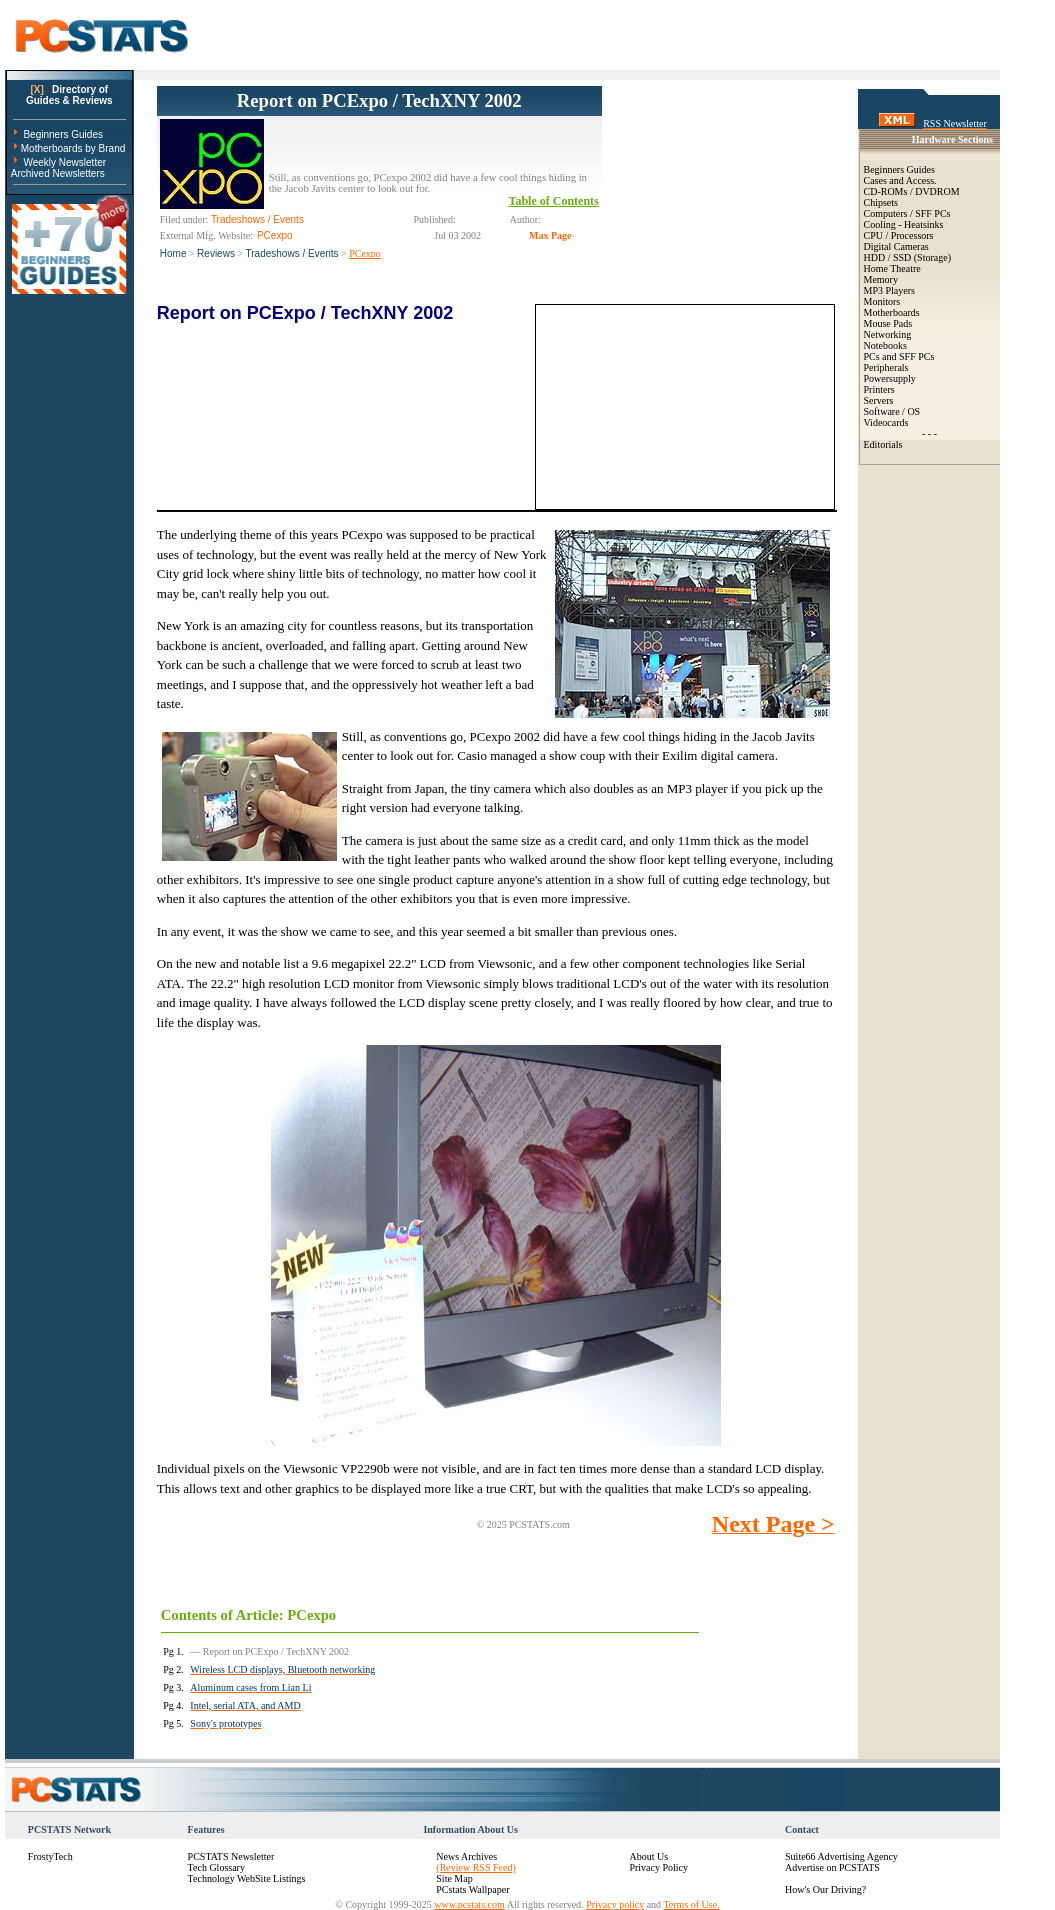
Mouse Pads (888, 323)
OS (913, 411)
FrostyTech (50, 1856)
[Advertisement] (718, 186)
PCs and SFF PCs (899, 356)
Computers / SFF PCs (907, 213)
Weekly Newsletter (64, 162)
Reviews (216, 253)
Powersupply (890, 378)
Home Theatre (892, 268)
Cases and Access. (900, 180)
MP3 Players (889, 290)
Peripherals (886, 367)
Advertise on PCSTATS (832, 1867)
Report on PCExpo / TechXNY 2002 (379, 100)
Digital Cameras (896, 246)
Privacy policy (615, 1904)
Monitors (882, 301)
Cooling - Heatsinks (904, 224)
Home (173, 253)
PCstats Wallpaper (472, 1889)
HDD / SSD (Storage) (908, 257)
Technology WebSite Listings (247, 1878)
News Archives (466, 1856)
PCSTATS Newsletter (231, 1856)
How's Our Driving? (825, 1889)
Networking (888, 334)
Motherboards (892, 312)
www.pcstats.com (469, 1904)
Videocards (886, 422)
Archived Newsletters (58, 173)
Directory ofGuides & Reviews (69, 95)
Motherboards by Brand (73, 148)
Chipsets (881, 202)
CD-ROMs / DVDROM (912, 191)
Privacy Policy (658, 1867)
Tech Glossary (216, 1867)
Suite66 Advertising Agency (841, 1856)
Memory (881, 279)
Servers (879, 400)
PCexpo (365, 253)
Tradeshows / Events (292, 253)
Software (882, 411)
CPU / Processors (899, 235)
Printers (879, 389)
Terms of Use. (691, 1904)
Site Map (454, 1878)
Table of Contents (554, 201)
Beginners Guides (63, 134)
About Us (648, 1856)
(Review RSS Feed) (475, 1867)
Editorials (883, 444)
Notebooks (885, 345)
